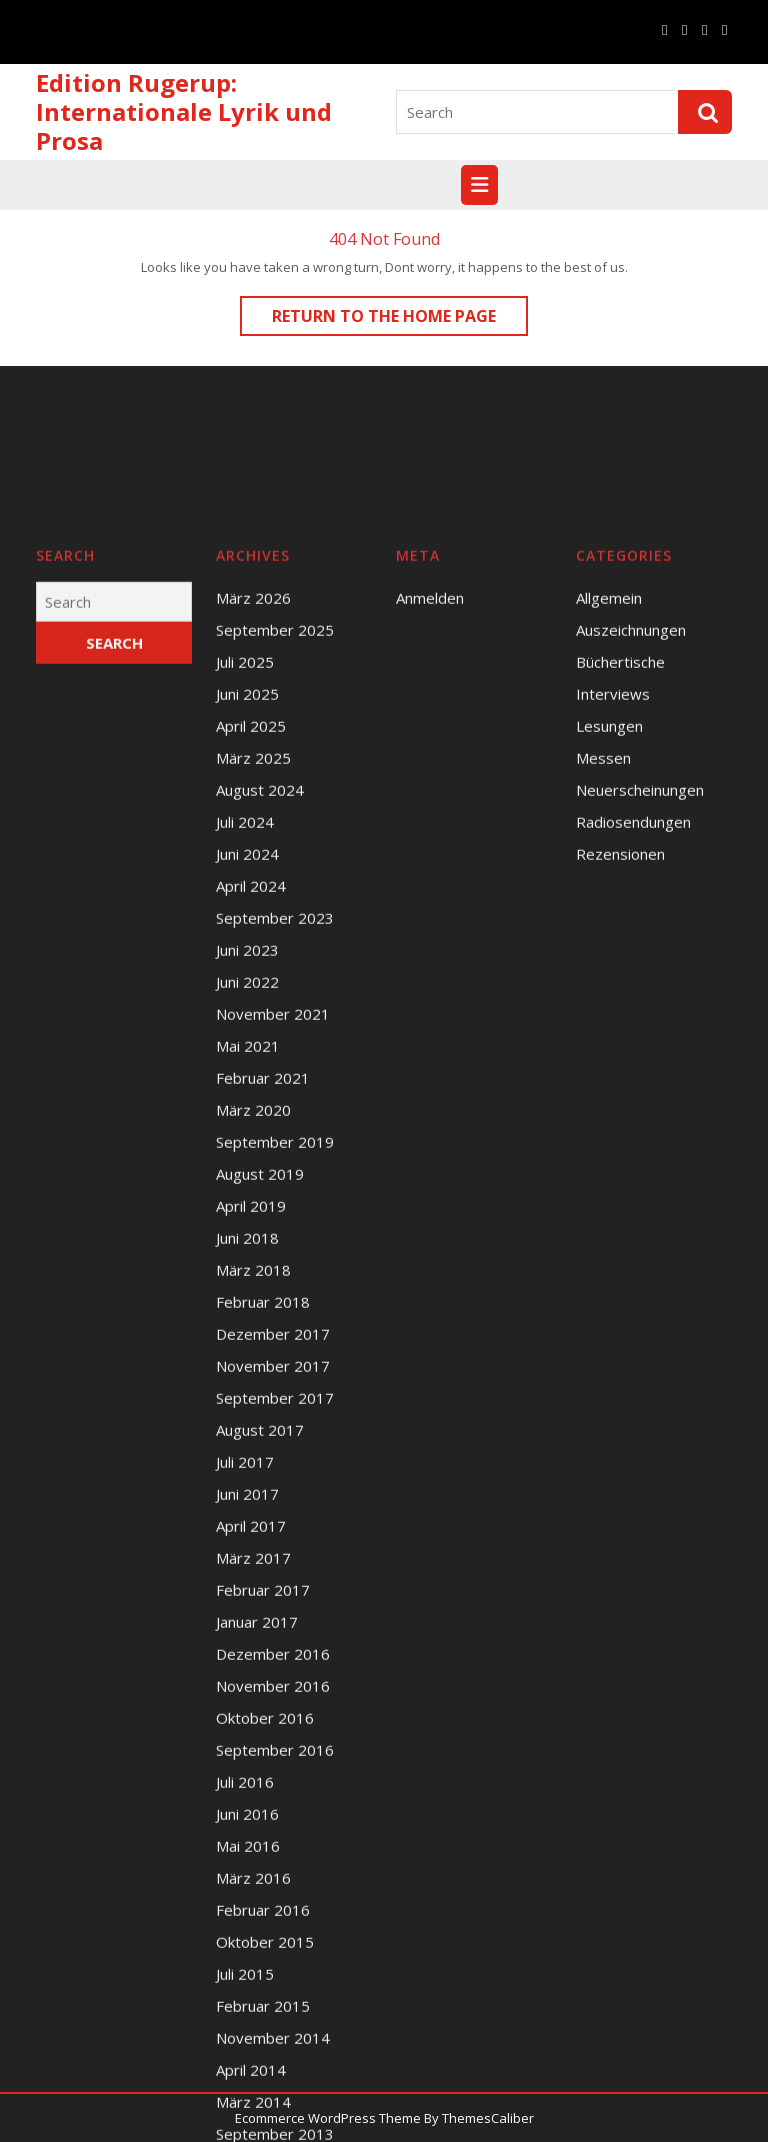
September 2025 (275, 832)
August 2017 (260, 1632)
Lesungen (609, 928)
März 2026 (253, 800)
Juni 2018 (247, 1440)
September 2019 (275, 1344)
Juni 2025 (247, 896)
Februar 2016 (263, 2112)
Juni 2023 (247, 1152)
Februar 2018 (263, 1504)
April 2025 (251, 928)
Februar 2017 (263, 1792)
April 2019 (251, 1408)
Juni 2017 (247, 1696)
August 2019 (260, 1376)
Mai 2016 (248, 2048)
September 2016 (275, 1952)
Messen (603, 960)
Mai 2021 (248, 1248)
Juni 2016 (247, 2016)
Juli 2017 (245, 1664)
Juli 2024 (245, 1024)
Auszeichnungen (631, 832)
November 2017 (273, 1568)
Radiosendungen (633, 1024)
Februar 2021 (263, 1280)
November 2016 (273, 1888)
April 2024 (251, 1088)
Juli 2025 (245, 864)
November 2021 (273, 1216)
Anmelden (430, 800)
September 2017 (275, 1600)
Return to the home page (400, 320)
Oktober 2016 (265, 1920)
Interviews (613, 896)
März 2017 (253, 1760)
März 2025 (253, 960)
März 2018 (253, 1472)
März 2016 (253, 2080)
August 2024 (260, 992)
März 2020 (253, 1312)
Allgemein (609, 800)
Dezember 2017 (273, 1536)
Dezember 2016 (273, 1856)
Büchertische (620, 864)
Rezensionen (620, 1056)
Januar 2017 (257, 1824)
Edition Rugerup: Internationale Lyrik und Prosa (184, 111)
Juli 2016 (245, 1984)
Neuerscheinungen (640, 992)
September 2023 (275, 1120)
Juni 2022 (247, 1184)
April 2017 (251, 1728)
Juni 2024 (247, 1056)
